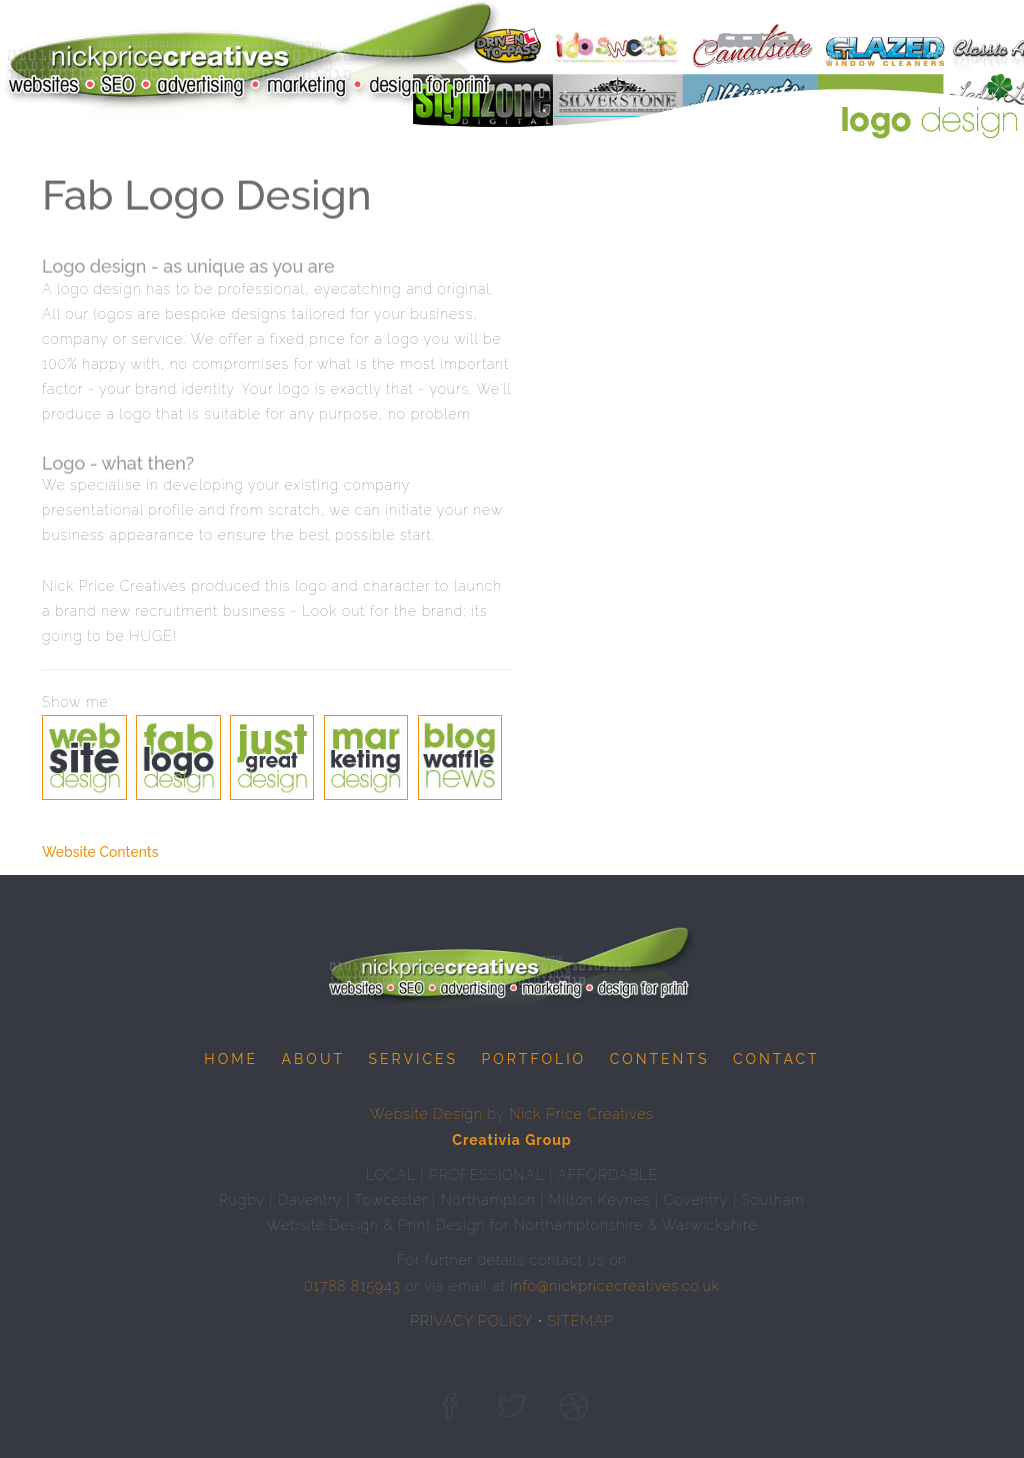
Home (231, 1059)
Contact (776, 1059)
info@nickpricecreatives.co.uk (615, 1286)
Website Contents (100, 852)
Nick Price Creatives (581, 1114)
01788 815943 (352, 1286)
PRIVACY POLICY (471, 1321)
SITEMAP (581, 1321)
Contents (660, 1059)
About (313, 1059)
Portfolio (534, 1059)
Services (413, 1059)
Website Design (426, 1114)
